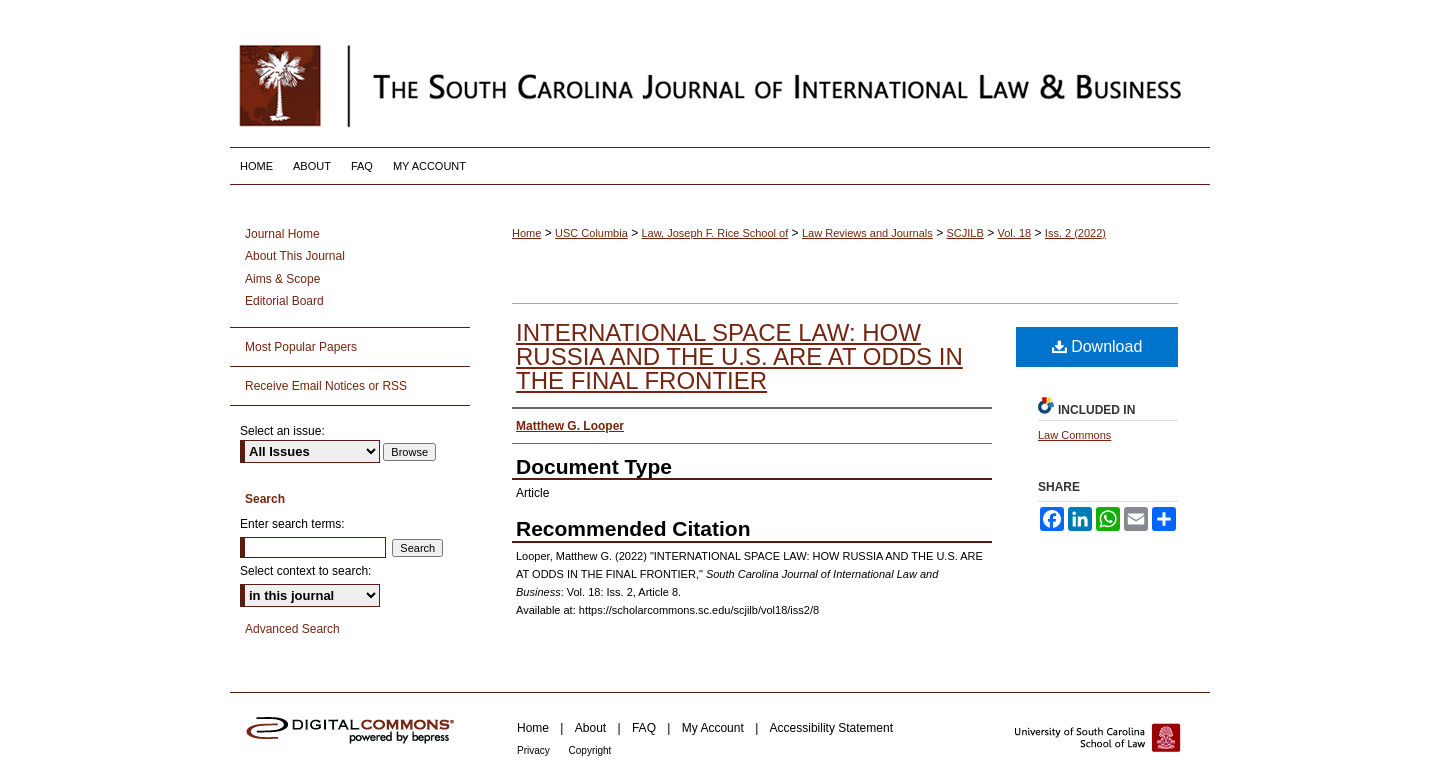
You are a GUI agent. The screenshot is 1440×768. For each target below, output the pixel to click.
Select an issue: (282, 431)
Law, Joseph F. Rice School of (715, 233)
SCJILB (965, 233)
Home (526, 233)
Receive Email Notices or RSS (326, 386)
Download (1097, 346)
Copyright (590, 750)
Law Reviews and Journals (867, 233)
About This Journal (295, 256)
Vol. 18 (1015, 233)
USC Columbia (591, 233)
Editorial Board (284, 301)
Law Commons (1074, 435)
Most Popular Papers (301, 347)
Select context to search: (305, 571)
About (592, 728)
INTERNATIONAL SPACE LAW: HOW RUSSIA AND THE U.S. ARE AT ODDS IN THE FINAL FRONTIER (739, 356)
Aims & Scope (282, 279)
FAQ (645, 728)
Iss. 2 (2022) (1075, 233)
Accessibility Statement (831, 728)
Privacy (535, 750)
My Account (714, 728)
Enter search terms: (292, 524)
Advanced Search (292, 629)
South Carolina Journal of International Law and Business (720, 85)
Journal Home (282, 234)
